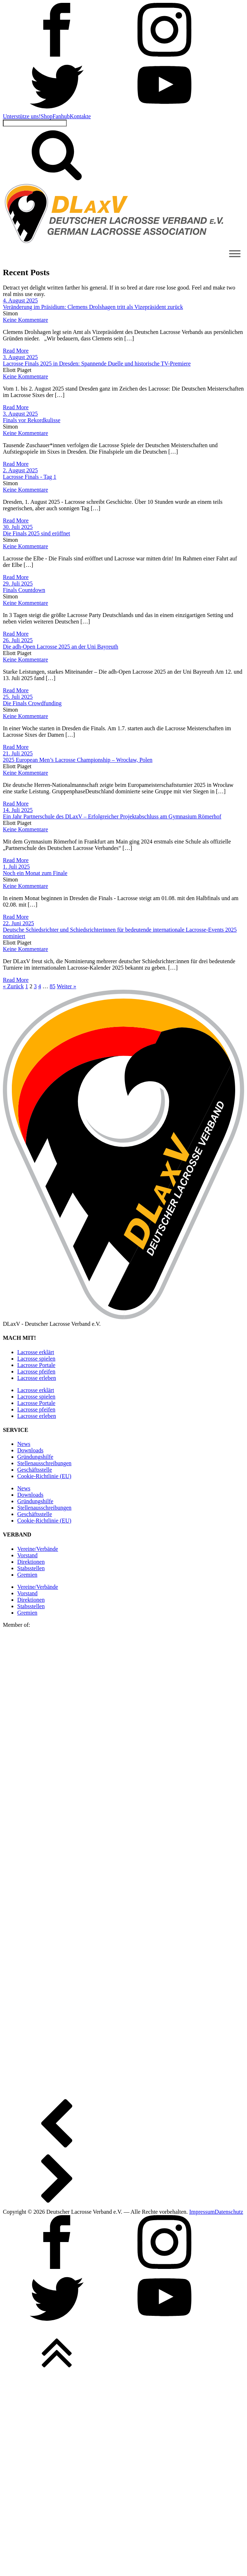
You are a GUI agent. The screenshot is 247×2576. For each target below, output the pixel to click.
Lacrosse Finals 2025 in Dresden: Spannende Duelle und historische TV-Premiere (97, 363)
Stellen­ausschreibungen (44, 1463)
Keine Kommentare (25, 320)
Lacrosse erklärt (35, 1352)
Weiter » (66, 986)
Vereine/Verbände (37, 1549)
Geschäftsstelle (34, 1470)
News (23, 1444)
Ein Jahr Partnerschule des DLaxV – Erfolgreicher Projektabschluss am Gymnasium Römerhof (112, 816)
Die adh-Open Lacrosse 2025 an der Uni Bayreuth (60, 647)
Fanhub (61, 116)
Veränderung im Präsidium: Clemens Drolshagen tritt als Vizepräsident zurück (93, 307)
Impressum (202, 2212)
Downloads (30, 1450)
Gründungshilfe (35, 1457)
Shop (46, 116)
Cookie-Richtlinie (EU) (44, 1476)
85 (52, 986)
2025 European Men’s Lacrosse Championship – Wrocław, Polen (78, 760)
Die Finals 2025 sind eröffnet (36, 533)
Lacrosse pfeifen (36, 1371)
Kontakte (80, 116)
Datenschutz (229, 2212)
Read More (16, 351)
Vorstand (27, 1555)
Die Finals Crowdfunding (32, 703)
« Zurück (13, 986)
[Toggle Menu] (235, 253)
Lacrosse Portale (36, 1365)
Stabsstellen (31, 1568)
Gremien (27, 1575)
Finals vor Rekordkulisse (31, 420)
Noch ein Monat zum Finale (35, 873)
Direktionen (31, 1562)
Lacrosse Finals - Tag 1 (29, 477)
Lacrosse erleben (36, 1378)
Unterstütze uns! (22, 116)
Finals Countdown (24, 590)
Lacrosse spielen (36, 1359)
